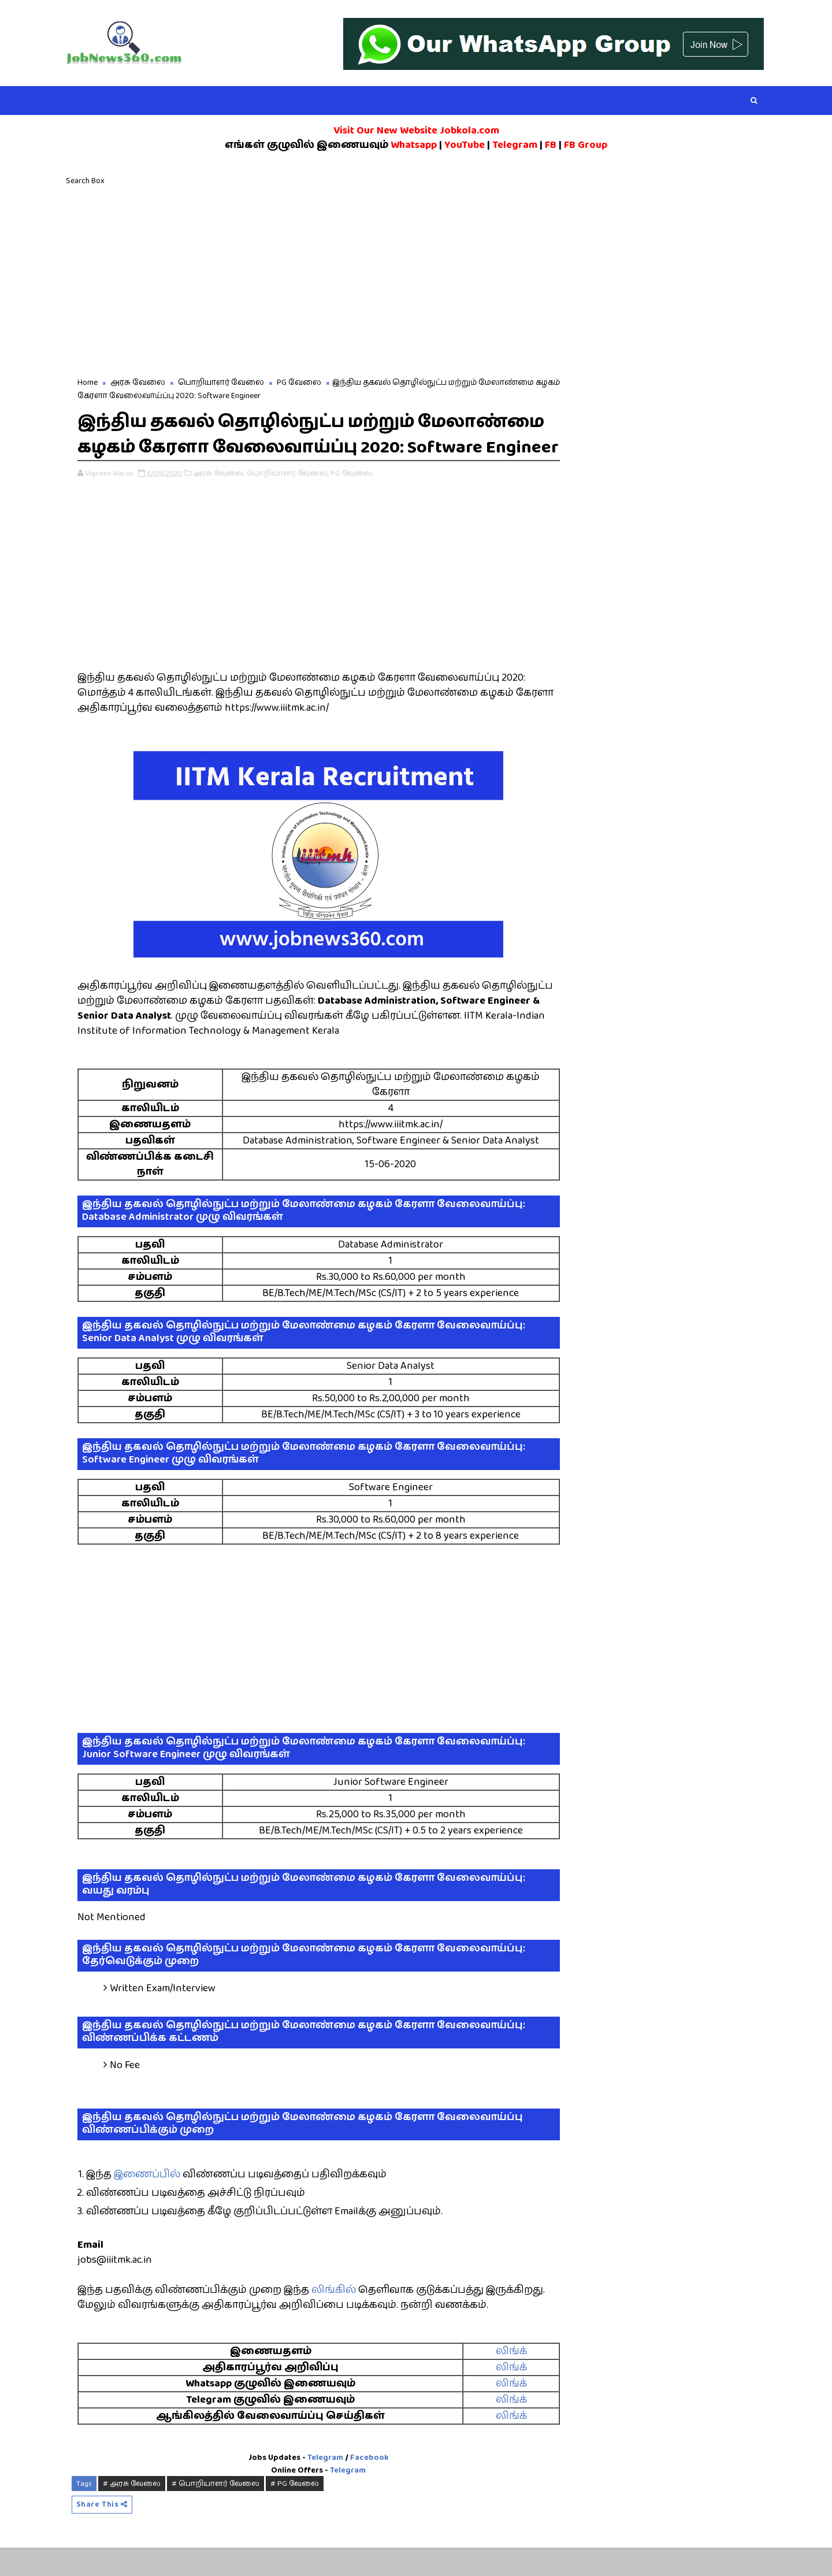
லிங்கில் (337, 2318)
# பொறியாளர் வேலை (219, 2510)
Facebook (366, 2485)
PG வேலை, (355, 501)
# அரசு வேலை (135, 2510)
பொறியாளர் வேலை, (291, 501)
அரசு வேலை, (222, 501)
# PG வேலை (298, 2510)
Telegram (322, 2485)
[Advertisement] (416, 281)
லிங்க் (501, 2379)
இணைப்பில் (150, 2202)
